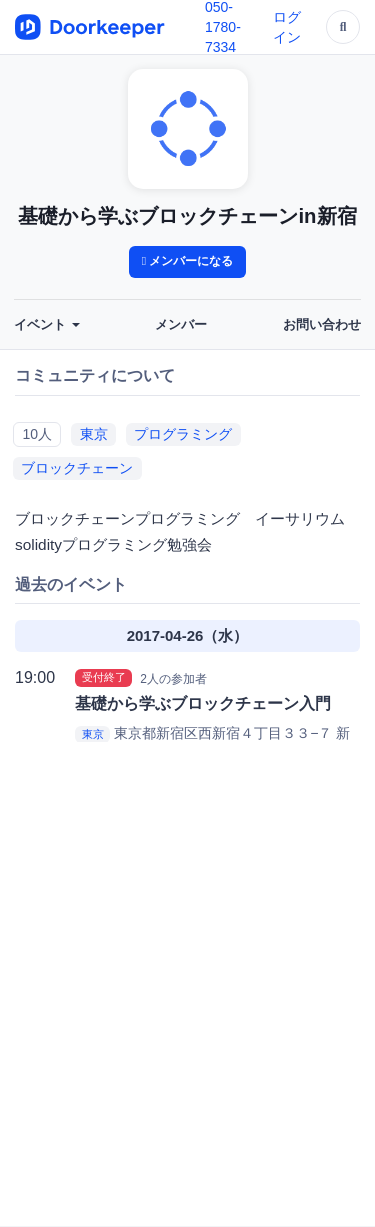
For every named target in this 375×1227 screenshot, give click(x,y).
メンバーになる (188, 261)
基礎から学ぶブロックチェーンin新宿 (187, 216)
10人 (37, 434)
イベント (47, 325)
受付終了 (104, 678)
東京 (94, 434)
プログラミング (183, 434)
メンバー (181, 325)
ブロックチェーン (77, 468)
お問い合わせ (322, 325)
